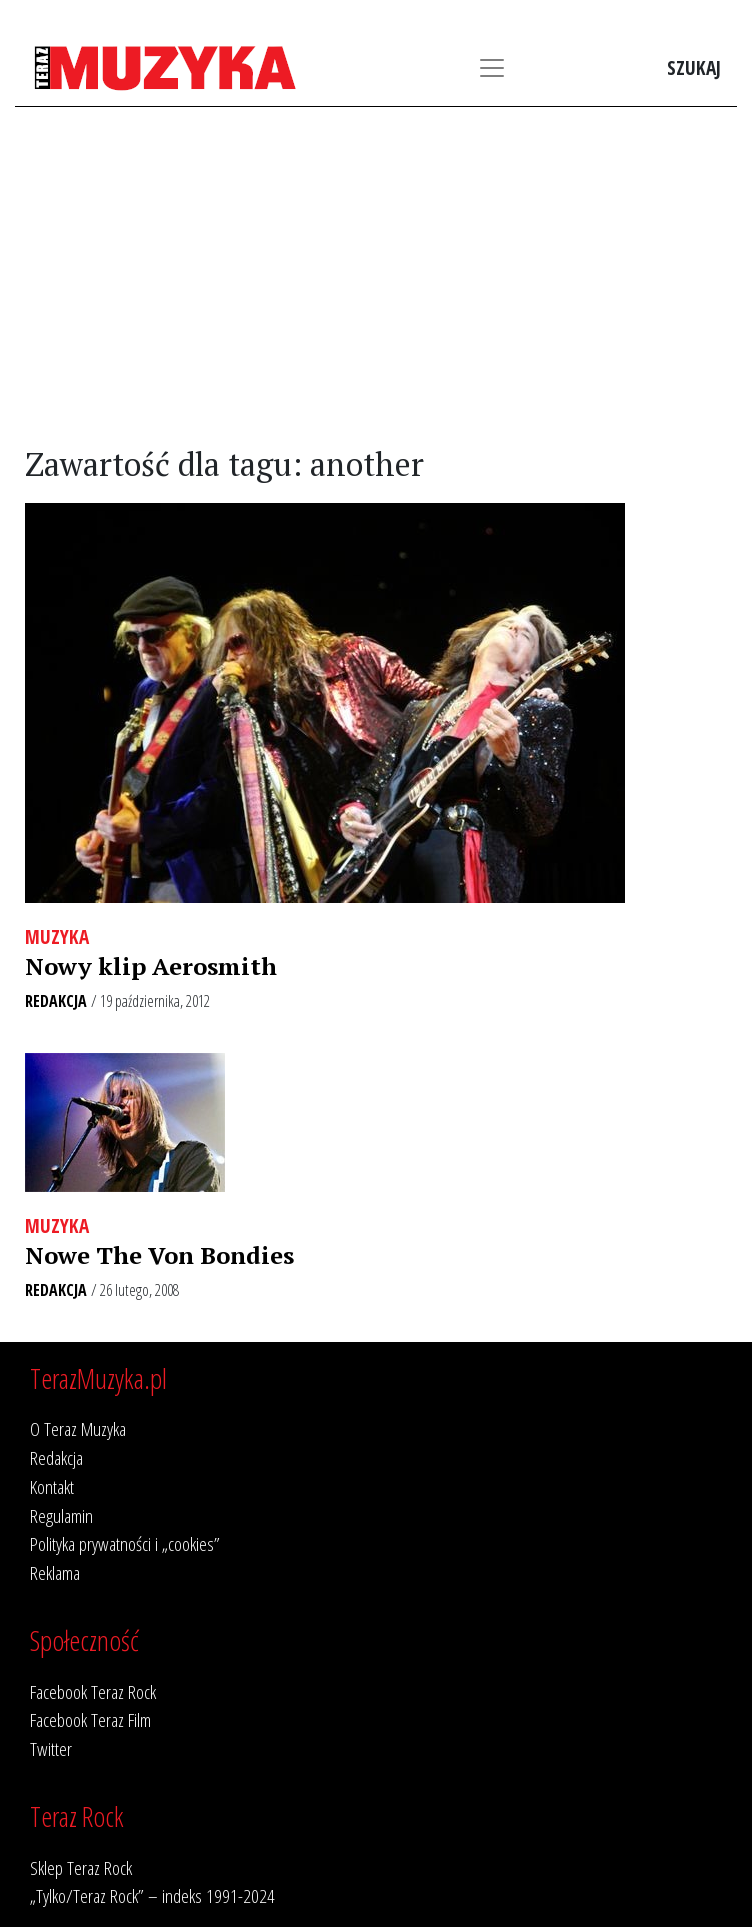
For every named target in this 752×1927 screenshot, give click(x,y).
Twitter (51, 1748)
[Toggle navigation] (492, 68)
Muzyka (57, 936)
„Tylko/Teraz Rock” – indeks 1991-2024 (152, 1895)
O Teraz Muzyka (78, 1428)
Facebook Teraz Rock (93, 1691)
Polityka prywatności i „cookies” (125, 1543)
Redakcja (56, 1001)
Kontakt (52, 1486)
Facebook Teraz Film (90, 1719)
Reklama (55, 1572)
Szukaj (694, 67)
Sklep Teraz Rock (81, 1867)
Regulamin (61, 1515)
